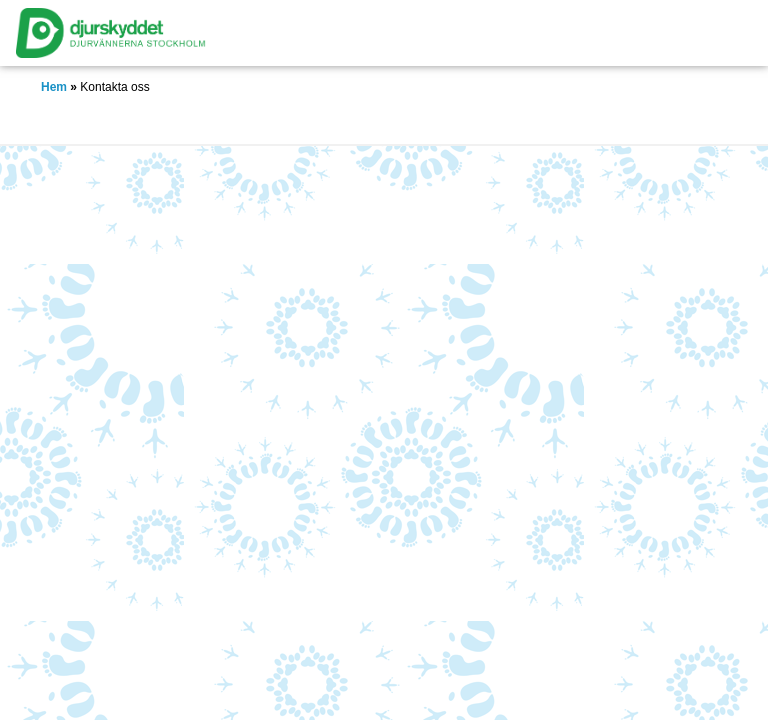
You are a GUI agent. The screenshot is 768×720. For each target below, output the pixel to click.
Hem (54, 87)
